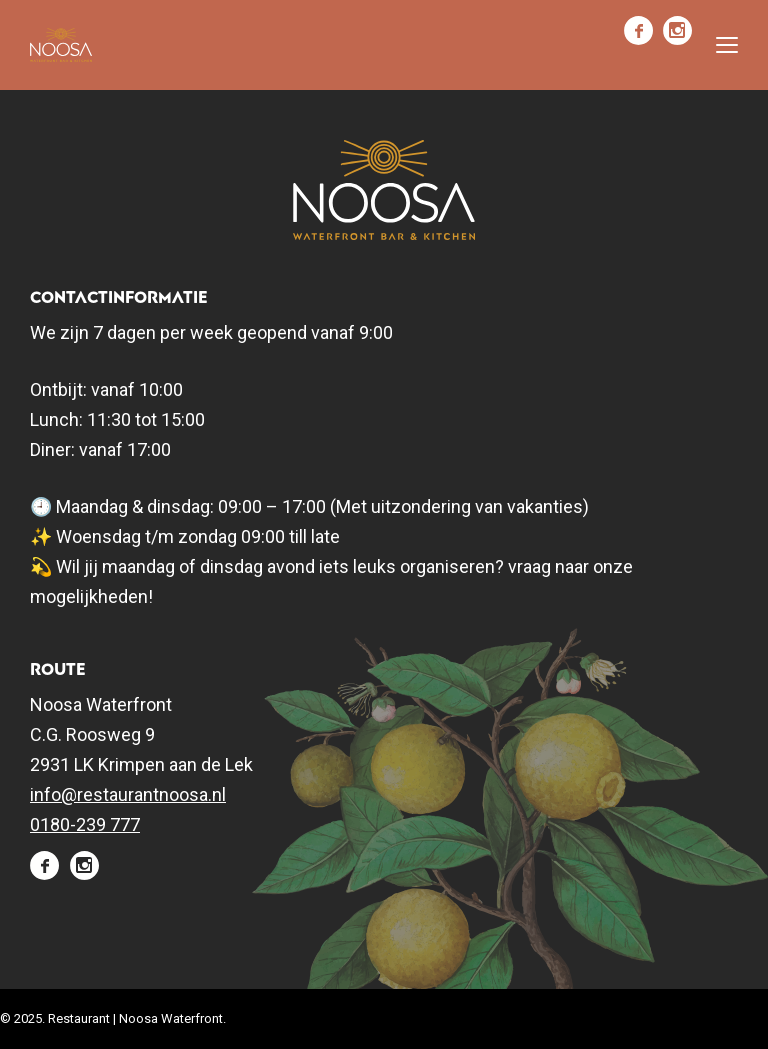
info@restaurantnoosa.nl (128, 794)
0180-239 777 (85, 824)
